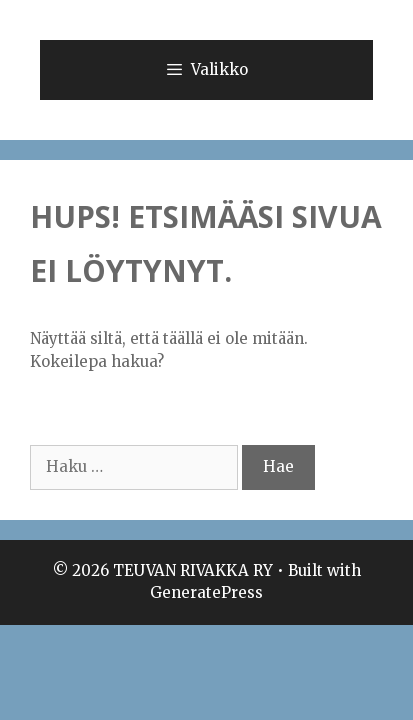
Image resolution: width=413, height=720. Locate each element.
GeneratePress (206, 592)
